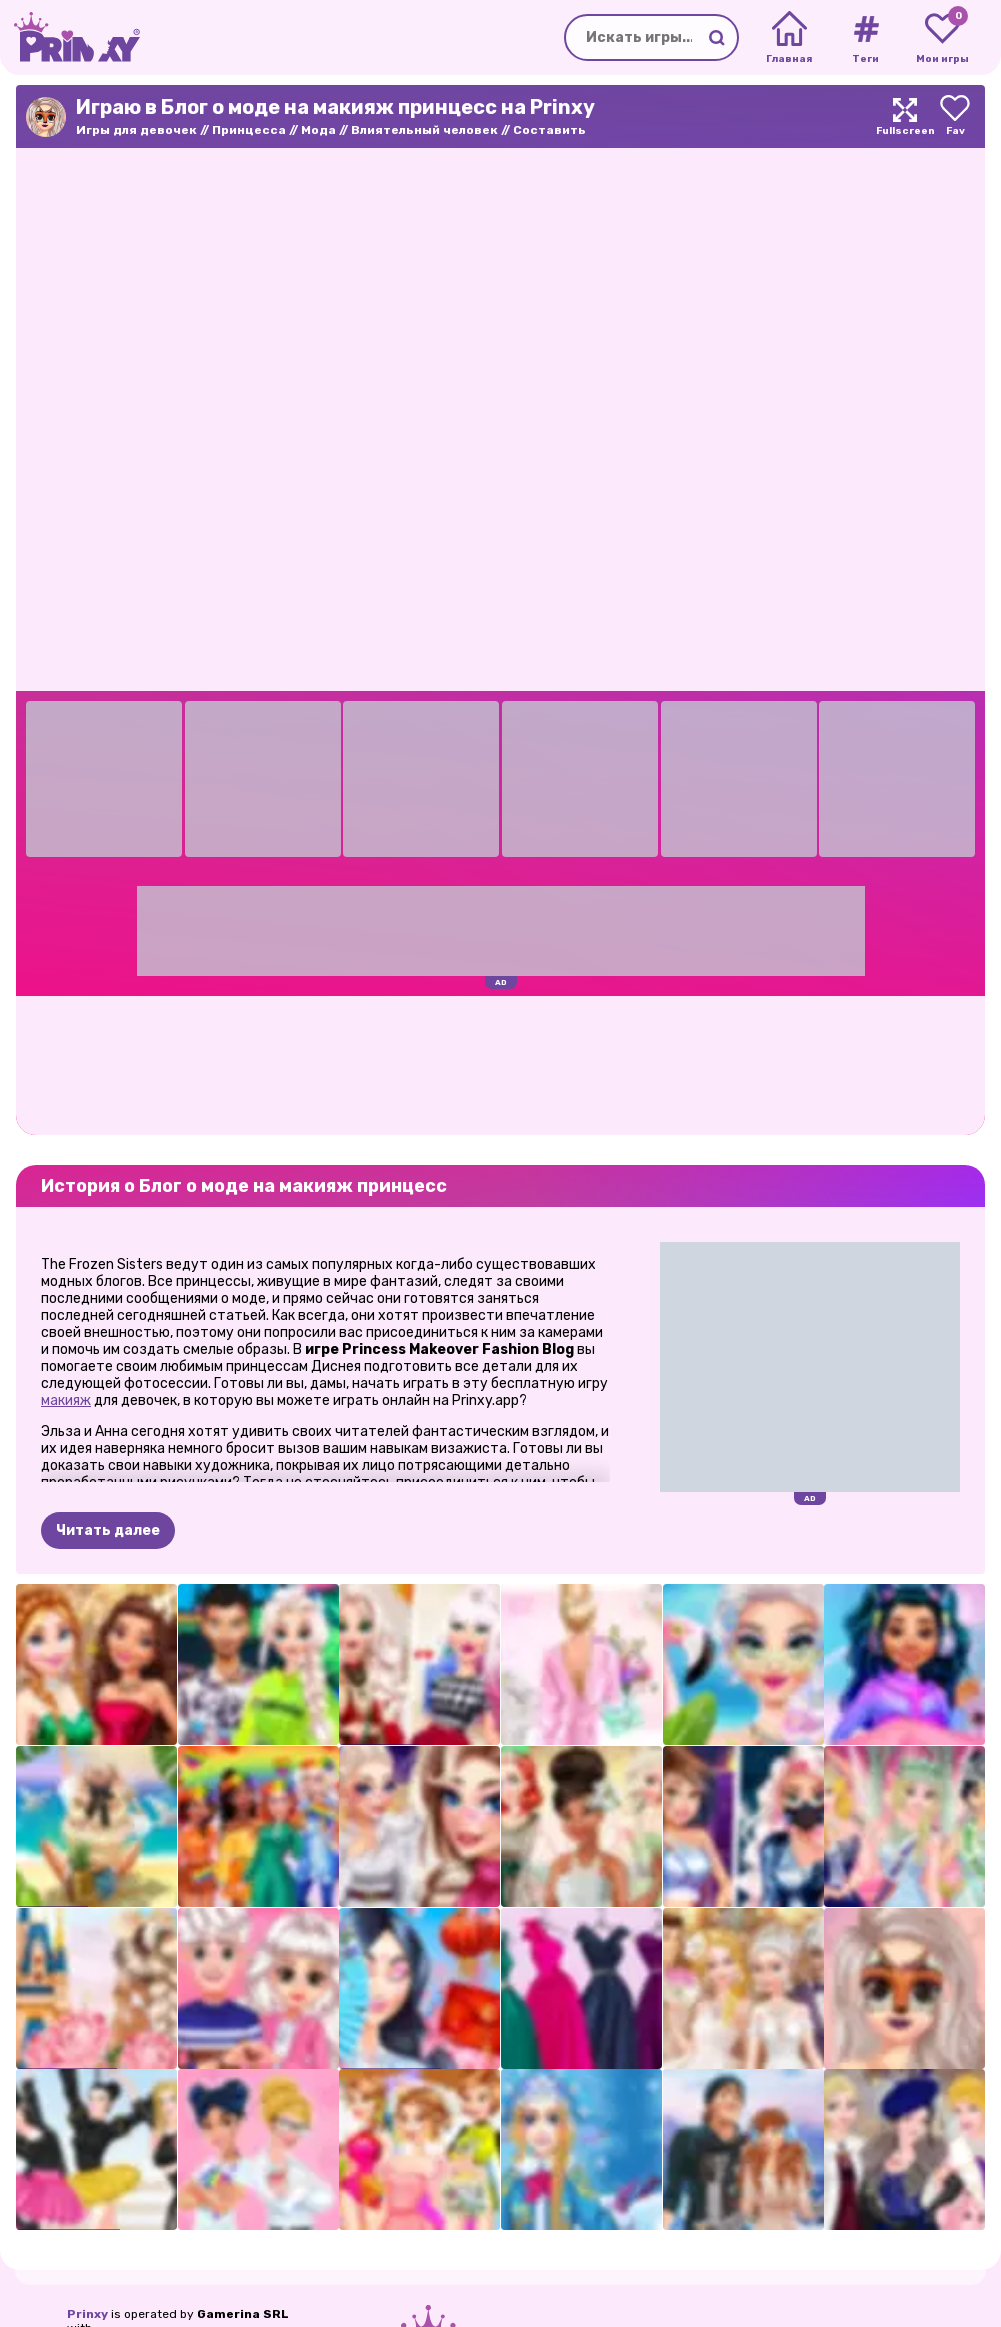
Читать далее (108, 1530)
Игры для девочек (136, 130)
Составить (549, 130)
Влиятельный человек (424, 130)
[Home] (789, 38)
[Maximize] (905, 116)
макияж (66, 1400)
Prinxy (87, 2314)
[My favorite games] (942, 38)
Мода (318, 130)
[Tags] (865, 38)
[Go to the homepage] (70, 37)
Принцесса (249, 130)
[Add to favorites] (955, 116)
